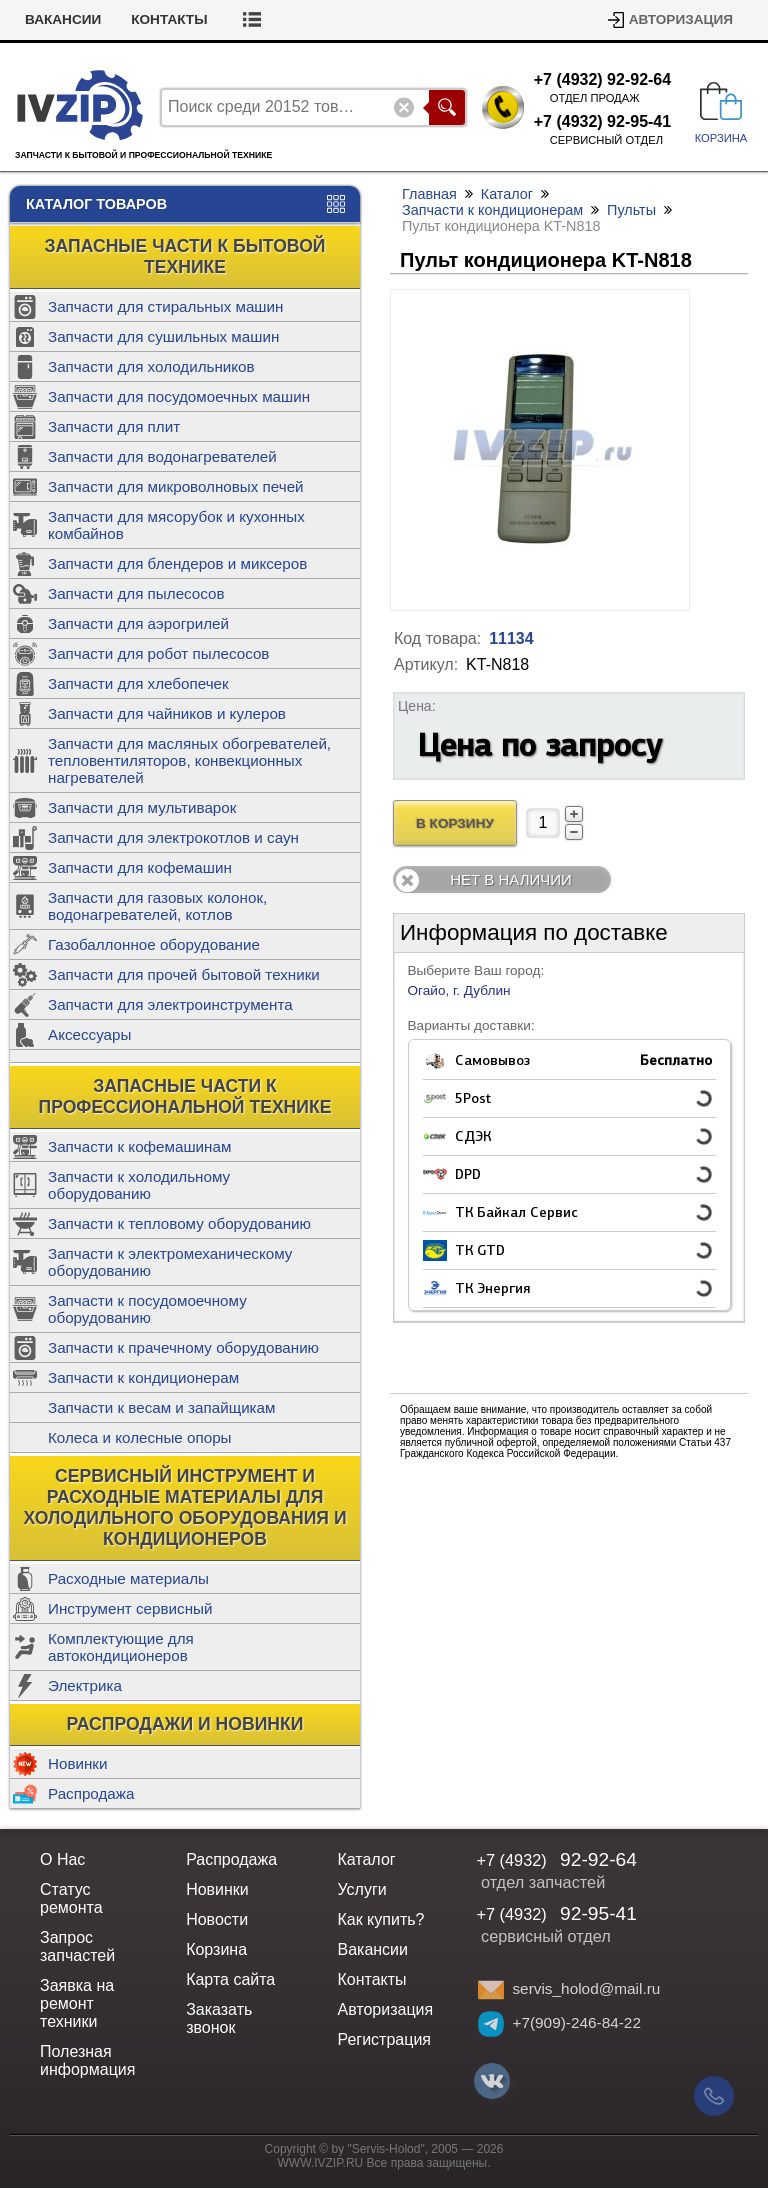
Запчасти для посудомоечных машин (179, 396)
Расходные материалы (128, 1578)
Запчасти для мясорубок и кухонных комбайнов (176, 525)
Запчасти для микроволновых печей (176, 486)
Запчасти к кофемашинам (139, 1146)
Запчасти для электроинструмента (170, 1004)
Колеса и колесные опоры (140, 1437)
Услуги (361, 1889)
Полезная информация (87, 2060)
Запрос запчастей (77, 1946)
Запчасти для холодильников (151, 366)
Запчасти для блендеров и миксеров (177, 563)
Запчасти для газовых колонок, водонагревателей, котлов (157, 906)
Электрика (85, 1685)
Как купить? (380, 1919)
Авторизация (681, 19)
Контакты (323, 19)
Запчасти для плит (114, 426)
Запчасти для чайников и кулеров (167, 713)
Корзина (216, 1949)
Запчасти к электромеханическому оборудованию (170, 1262)
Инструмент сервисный (130, 1608)
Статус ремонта (87, 19)
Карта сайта (230, 1979)
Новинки (77, 1763)
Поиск (447, 107)
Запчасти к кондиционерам (143, 1377)
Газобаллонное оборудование (154, 944)
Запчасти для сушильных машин (163, 336)
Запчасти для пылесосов (136, 593)
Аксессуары (89, 1034)
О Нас (62, 1859)
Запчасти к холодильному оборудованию (139, 1185)
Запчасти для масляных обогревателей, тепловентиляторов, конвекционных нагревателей (189, 760)
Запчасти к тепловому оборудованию (179, 1223)
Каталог (507, 194)
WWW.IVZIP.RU (321, 2163)
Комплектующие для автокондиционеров (121, 1647)
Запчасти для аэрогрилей (138, 623)
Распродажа (91, 1793)
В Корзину (455, 823)
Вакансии (217, 19)
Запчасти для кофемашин (140, 867)
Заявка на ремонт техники (77, 2003)
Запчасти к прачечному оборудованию (183, 1347)
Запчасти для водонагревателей (162, 456)
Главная (429, 194)
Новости (217, 1919)
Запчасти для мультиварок (142, 807)
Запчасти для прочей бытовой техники (184, 974)
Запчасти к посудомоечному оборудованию (147, 1309)
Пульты (631, 210)
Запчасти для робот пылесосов (158, 653)
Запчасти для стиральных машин (165, 306)
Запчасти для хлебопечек (138, 683)
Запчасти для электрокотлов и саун (173, 837)
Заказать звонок (219, 2018)
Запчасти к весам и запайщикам (161, 1407)
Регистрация (384, 2039)
